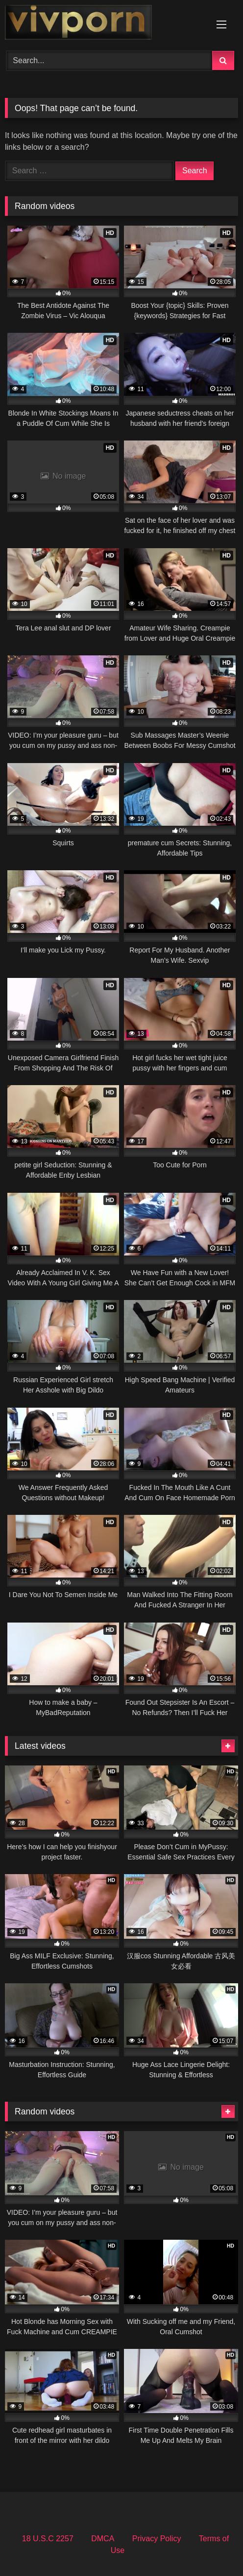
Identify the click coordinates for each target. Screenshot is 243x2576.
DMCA (102, 2538)
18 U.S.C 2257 (47, 2538)
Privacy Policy (156, 2538)
